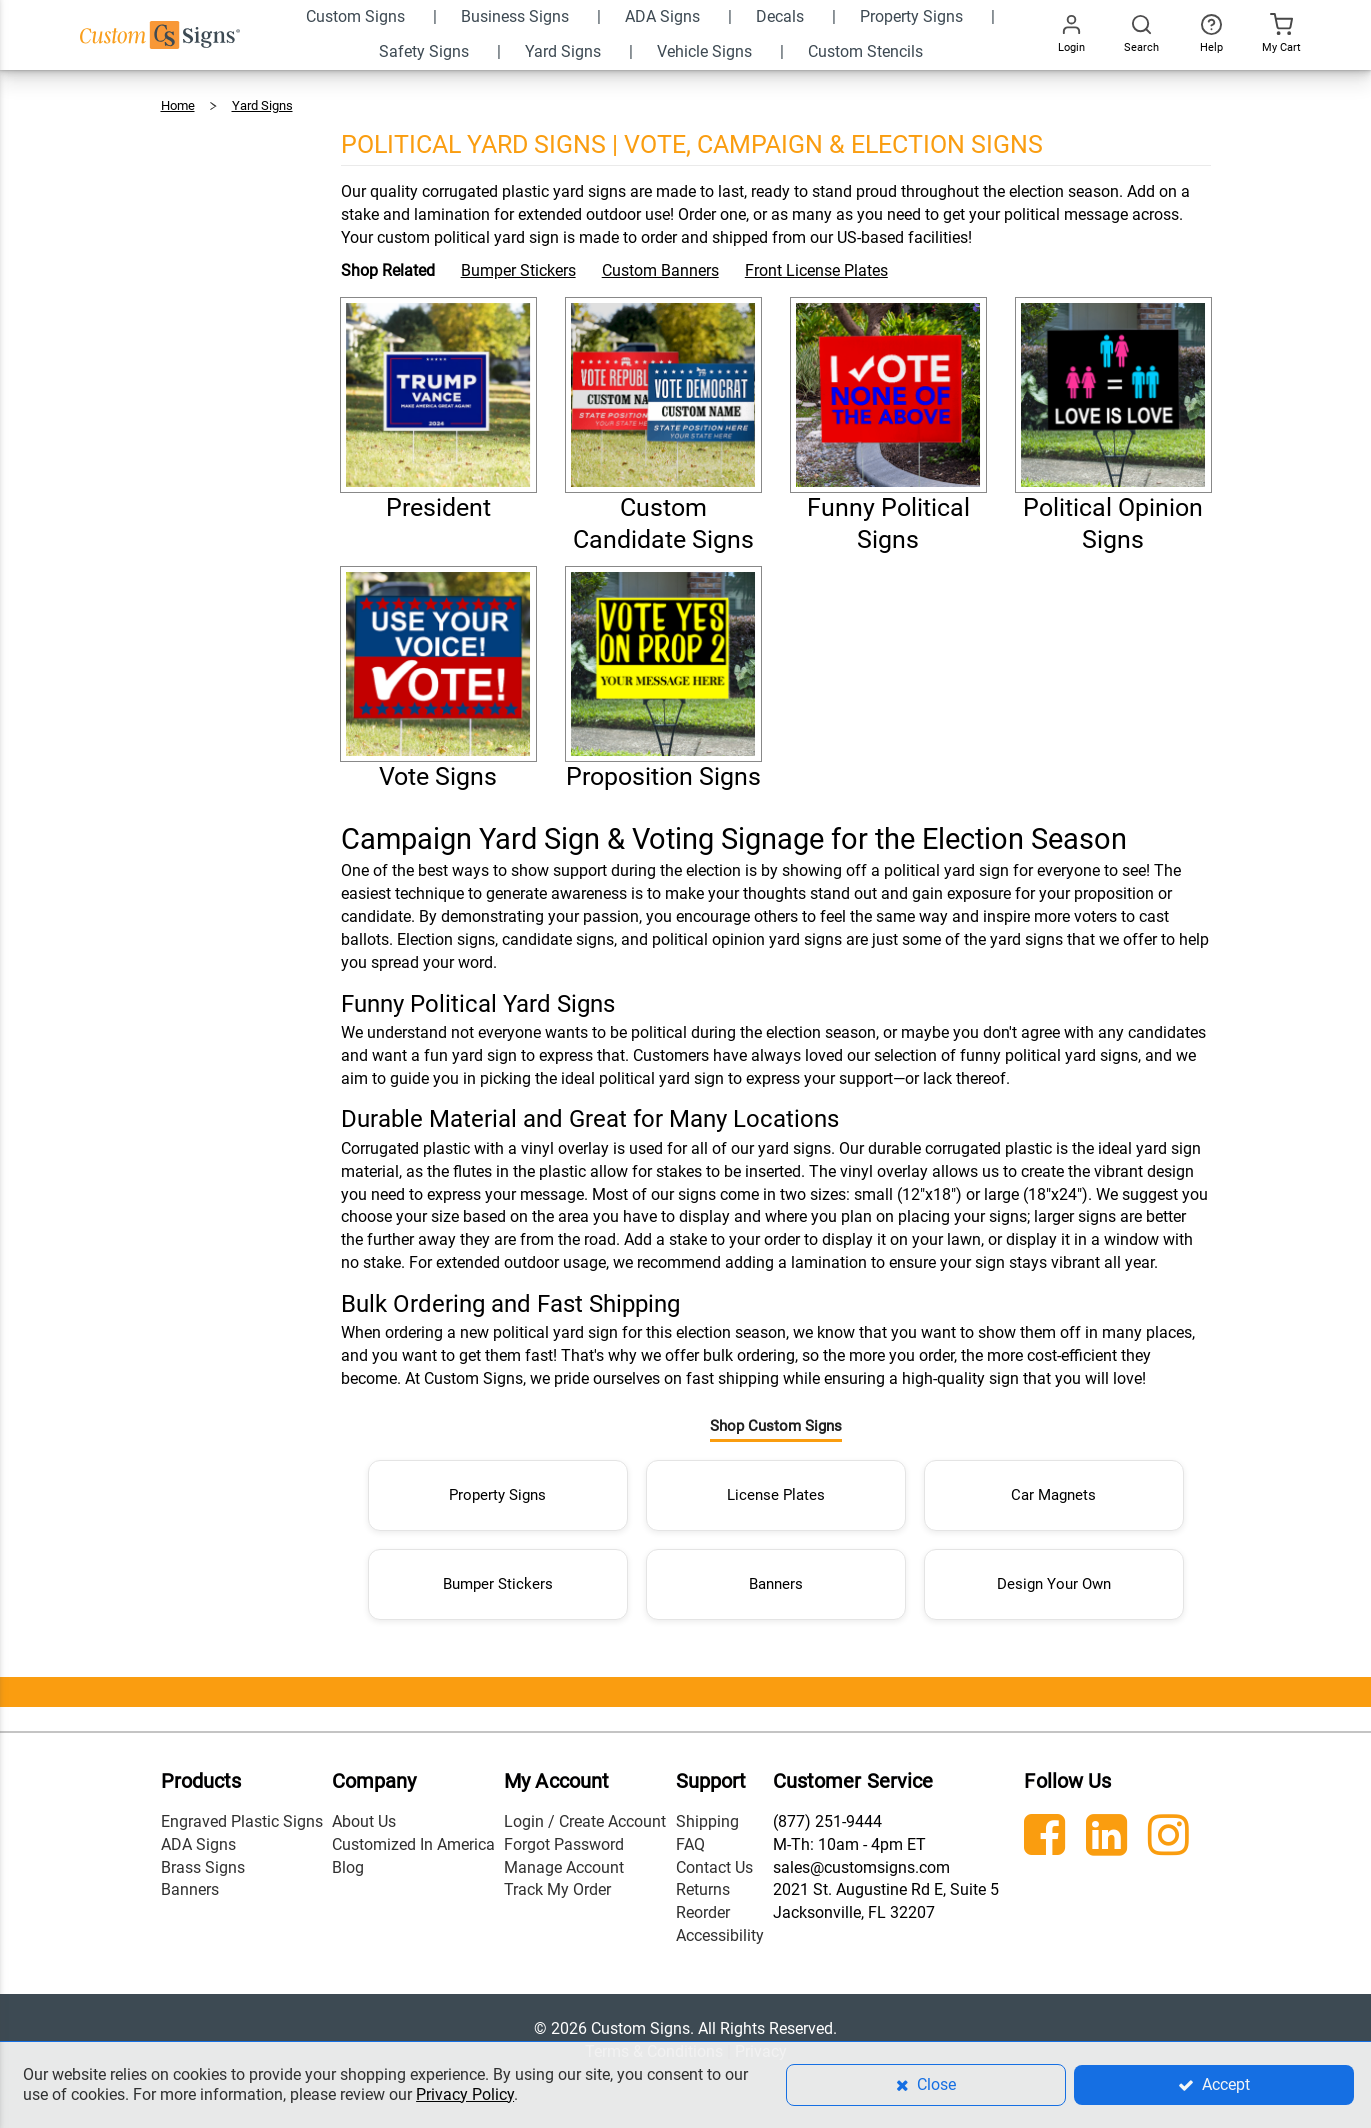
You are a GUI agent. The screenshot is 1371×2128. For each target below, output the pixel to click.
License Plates (776, 1486)
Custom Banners (660, 270)
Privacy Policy (465, 2094)
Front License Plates (816, 270)
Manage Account (564, 1858)
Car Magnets (1053, 1486)
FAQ (690, 1835)
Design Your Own (1054, 1575)
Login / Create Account (585, 1812)
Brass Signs (203, 1858)
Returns (703, 1881)
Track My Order (557, 1881)
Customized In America (413, 1835)
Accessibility (720, 1927)
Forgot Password (564, 1835)
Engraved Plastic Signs (242, 1812)
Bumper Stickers (518, 270)
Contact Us (714, 1858)
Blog (348, 1858)
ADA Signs (198, 1835)
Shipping (707, 1812)
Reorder (703, 1904)
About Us (364, 1812)
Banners (776, 1575)
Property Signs (497, 1486)
